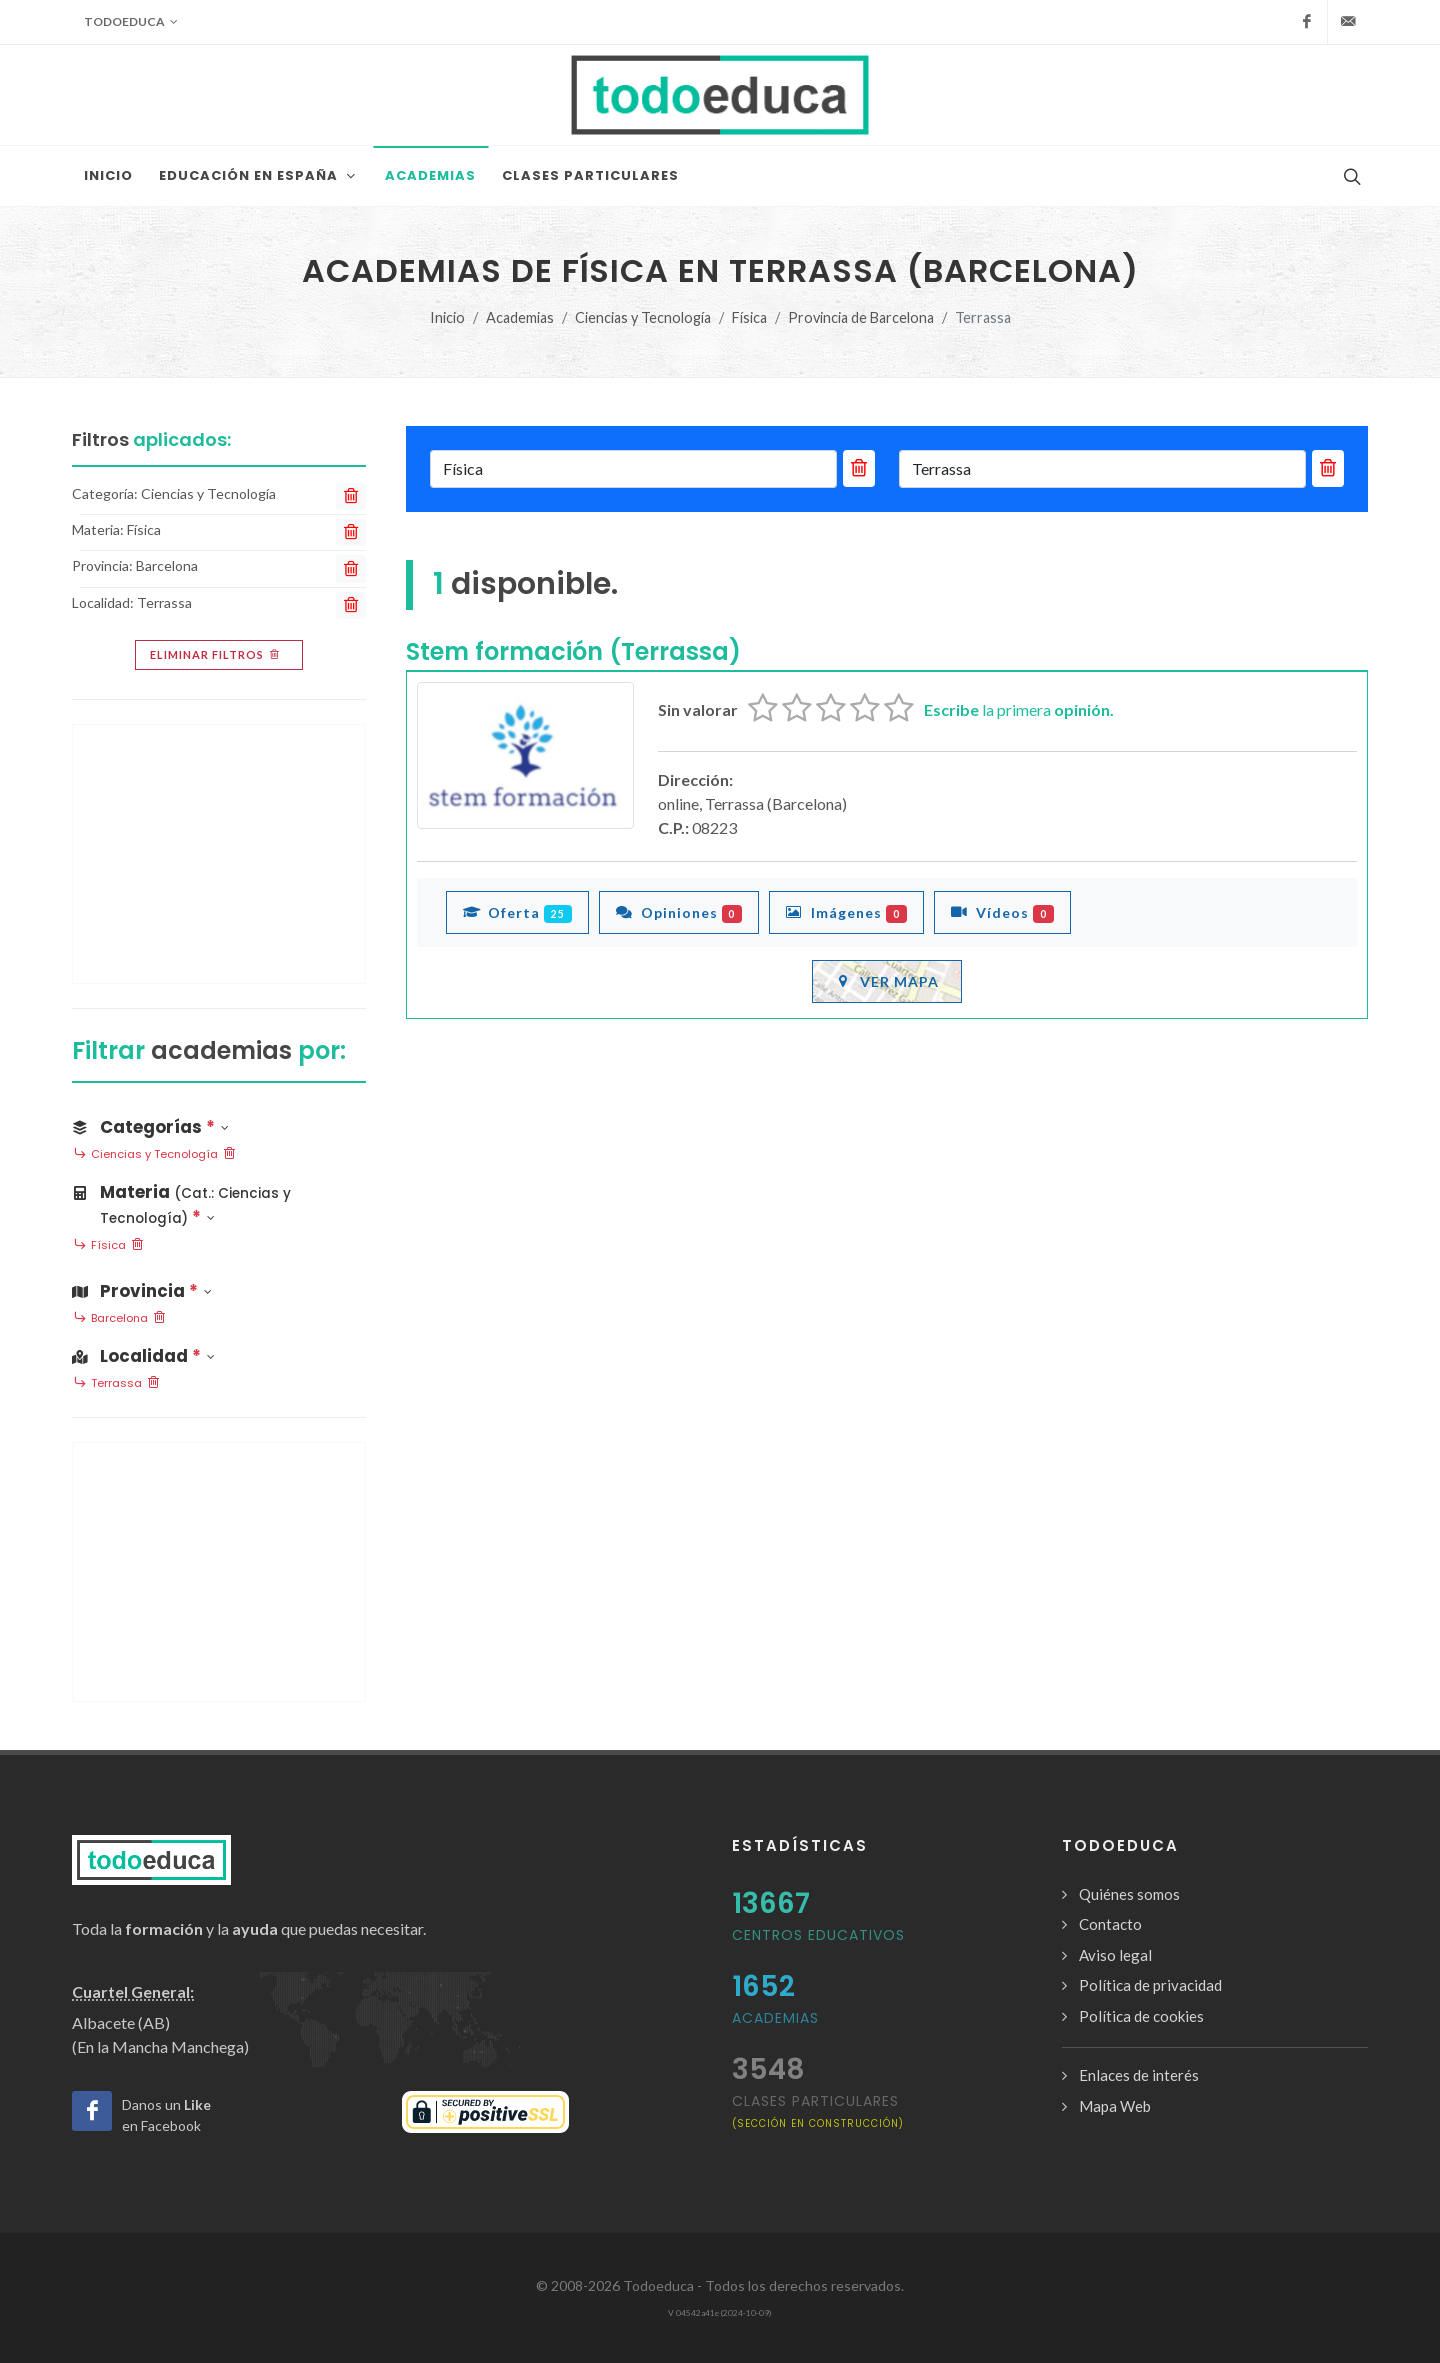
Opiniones (679, 912)
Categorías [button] (150, 1127)
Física (749, 317)
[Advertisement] (219, 854)
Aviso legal (1115, 1955)
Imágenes (846, 912)
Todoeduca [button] (131, 22)
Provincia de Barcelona (861, 317)
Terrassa (116, 1384)
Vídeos (1002, 912)
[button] (219, 1201)
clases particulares (818, 2110)
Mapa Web (1115, 2106)
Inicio (447, 317)
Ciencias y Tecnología (643, 317)
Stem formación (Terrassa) (573, 651)
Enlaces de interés (1139, 2075)
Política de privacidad (1150, 1985)
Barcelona (119, 1319)
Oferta (517, 912)
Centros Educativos (818, 1935)
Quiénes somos (1129, 1894)
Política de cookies (1141, 2016)
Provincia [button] (142, 1291)
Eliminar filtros (216, 655)
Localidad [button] (143, 1356)
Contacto (1110, 1924)
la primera (1019, 709)
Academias (520, 317)
